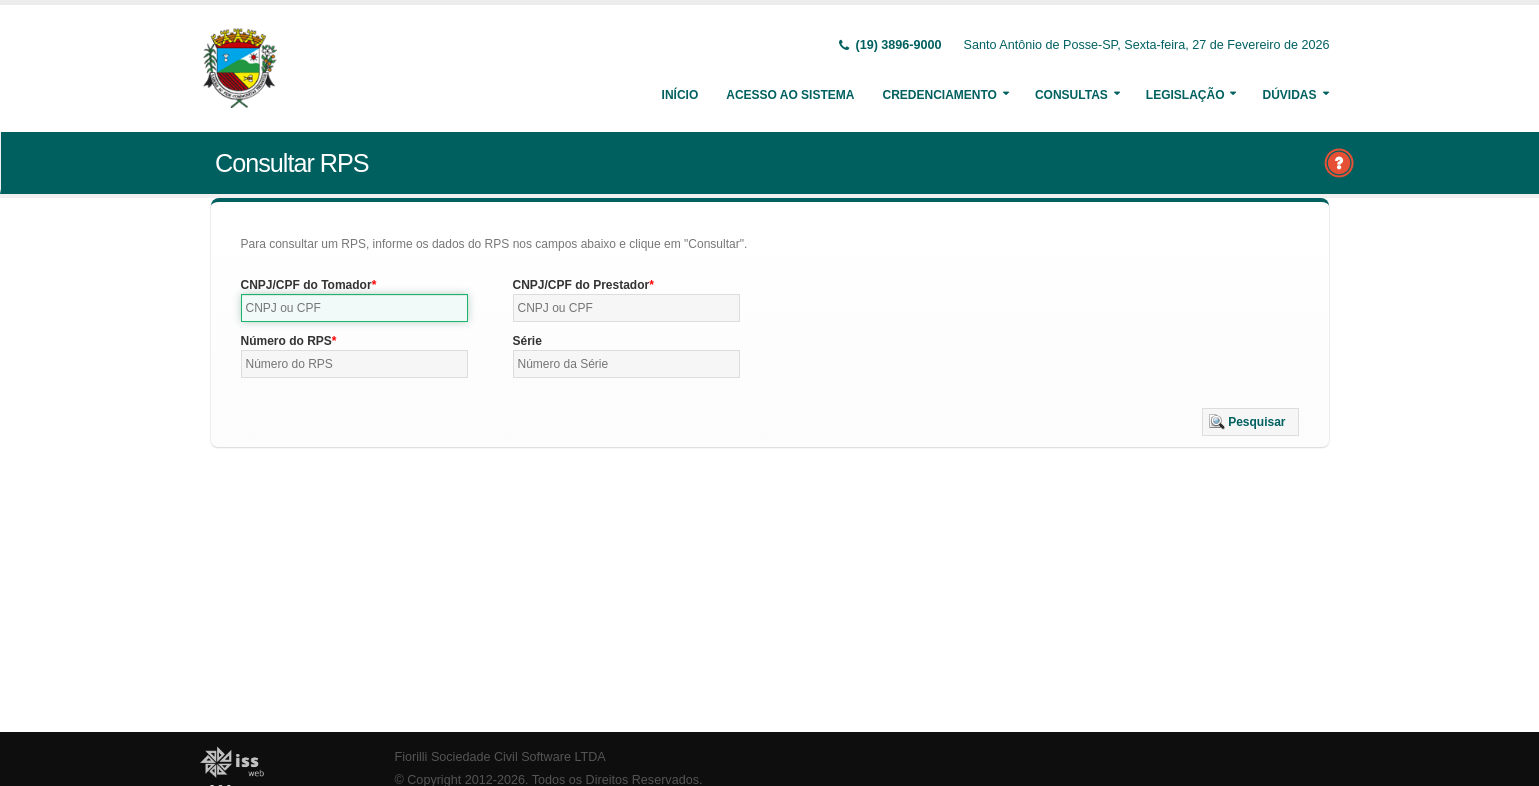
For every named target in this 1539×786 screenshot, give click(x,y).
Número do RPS (286, 341)
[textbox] (355, 308)
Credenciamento (939, 95)
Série (527, 341)
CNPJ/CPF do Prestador (581, 285)
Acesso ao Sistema (790, 95)
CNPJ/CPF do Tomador (306, 285)
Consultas (1071, 95)
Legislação (1185, 95)
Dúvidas (1289, 95)
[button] (1250, 422)
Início (680, 95)
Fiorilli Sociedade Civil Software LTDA (500, 757)
